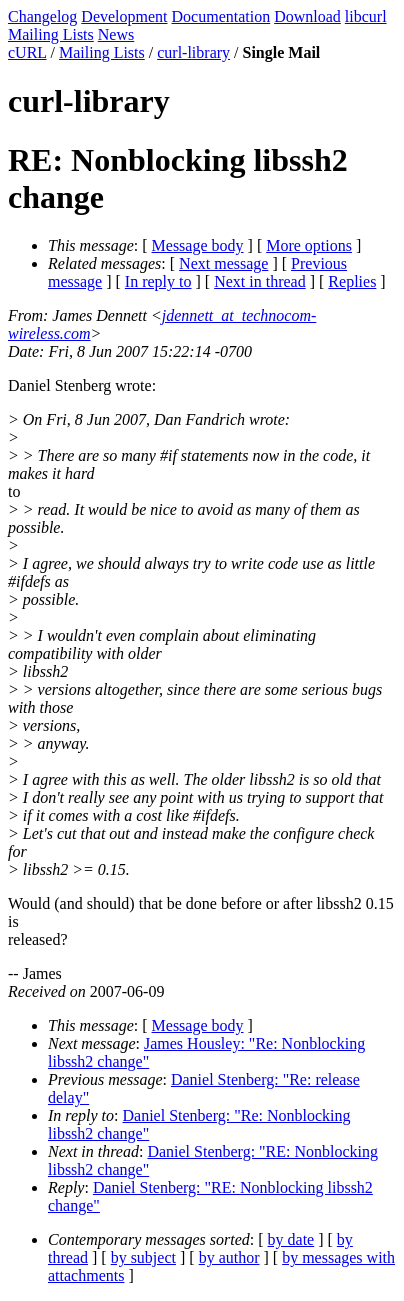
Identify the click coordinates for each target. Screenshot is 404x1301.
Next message (223, 263)
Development (124, 16)
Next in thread (260, 281)
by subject (143, 1257)
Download (307, 16)
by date (291, 1239)
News (116, 34)
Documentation (221, 16)
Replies (352, 281)
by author (229, 1257)
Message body (198, 245)
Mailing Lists (51, 34)
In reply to (158, 281)
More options (309, 245)
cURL (27, 52)
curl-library (193, 52)
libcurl (366, 16)
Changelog (42, 16)
